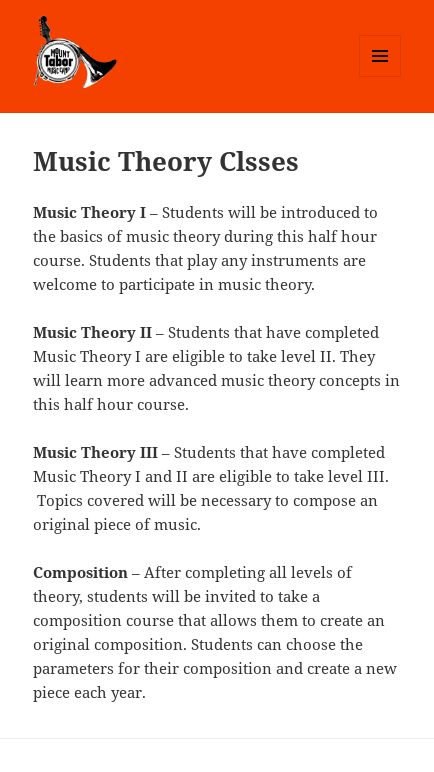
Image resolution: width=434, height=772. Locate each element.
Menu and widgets (380, 76)
